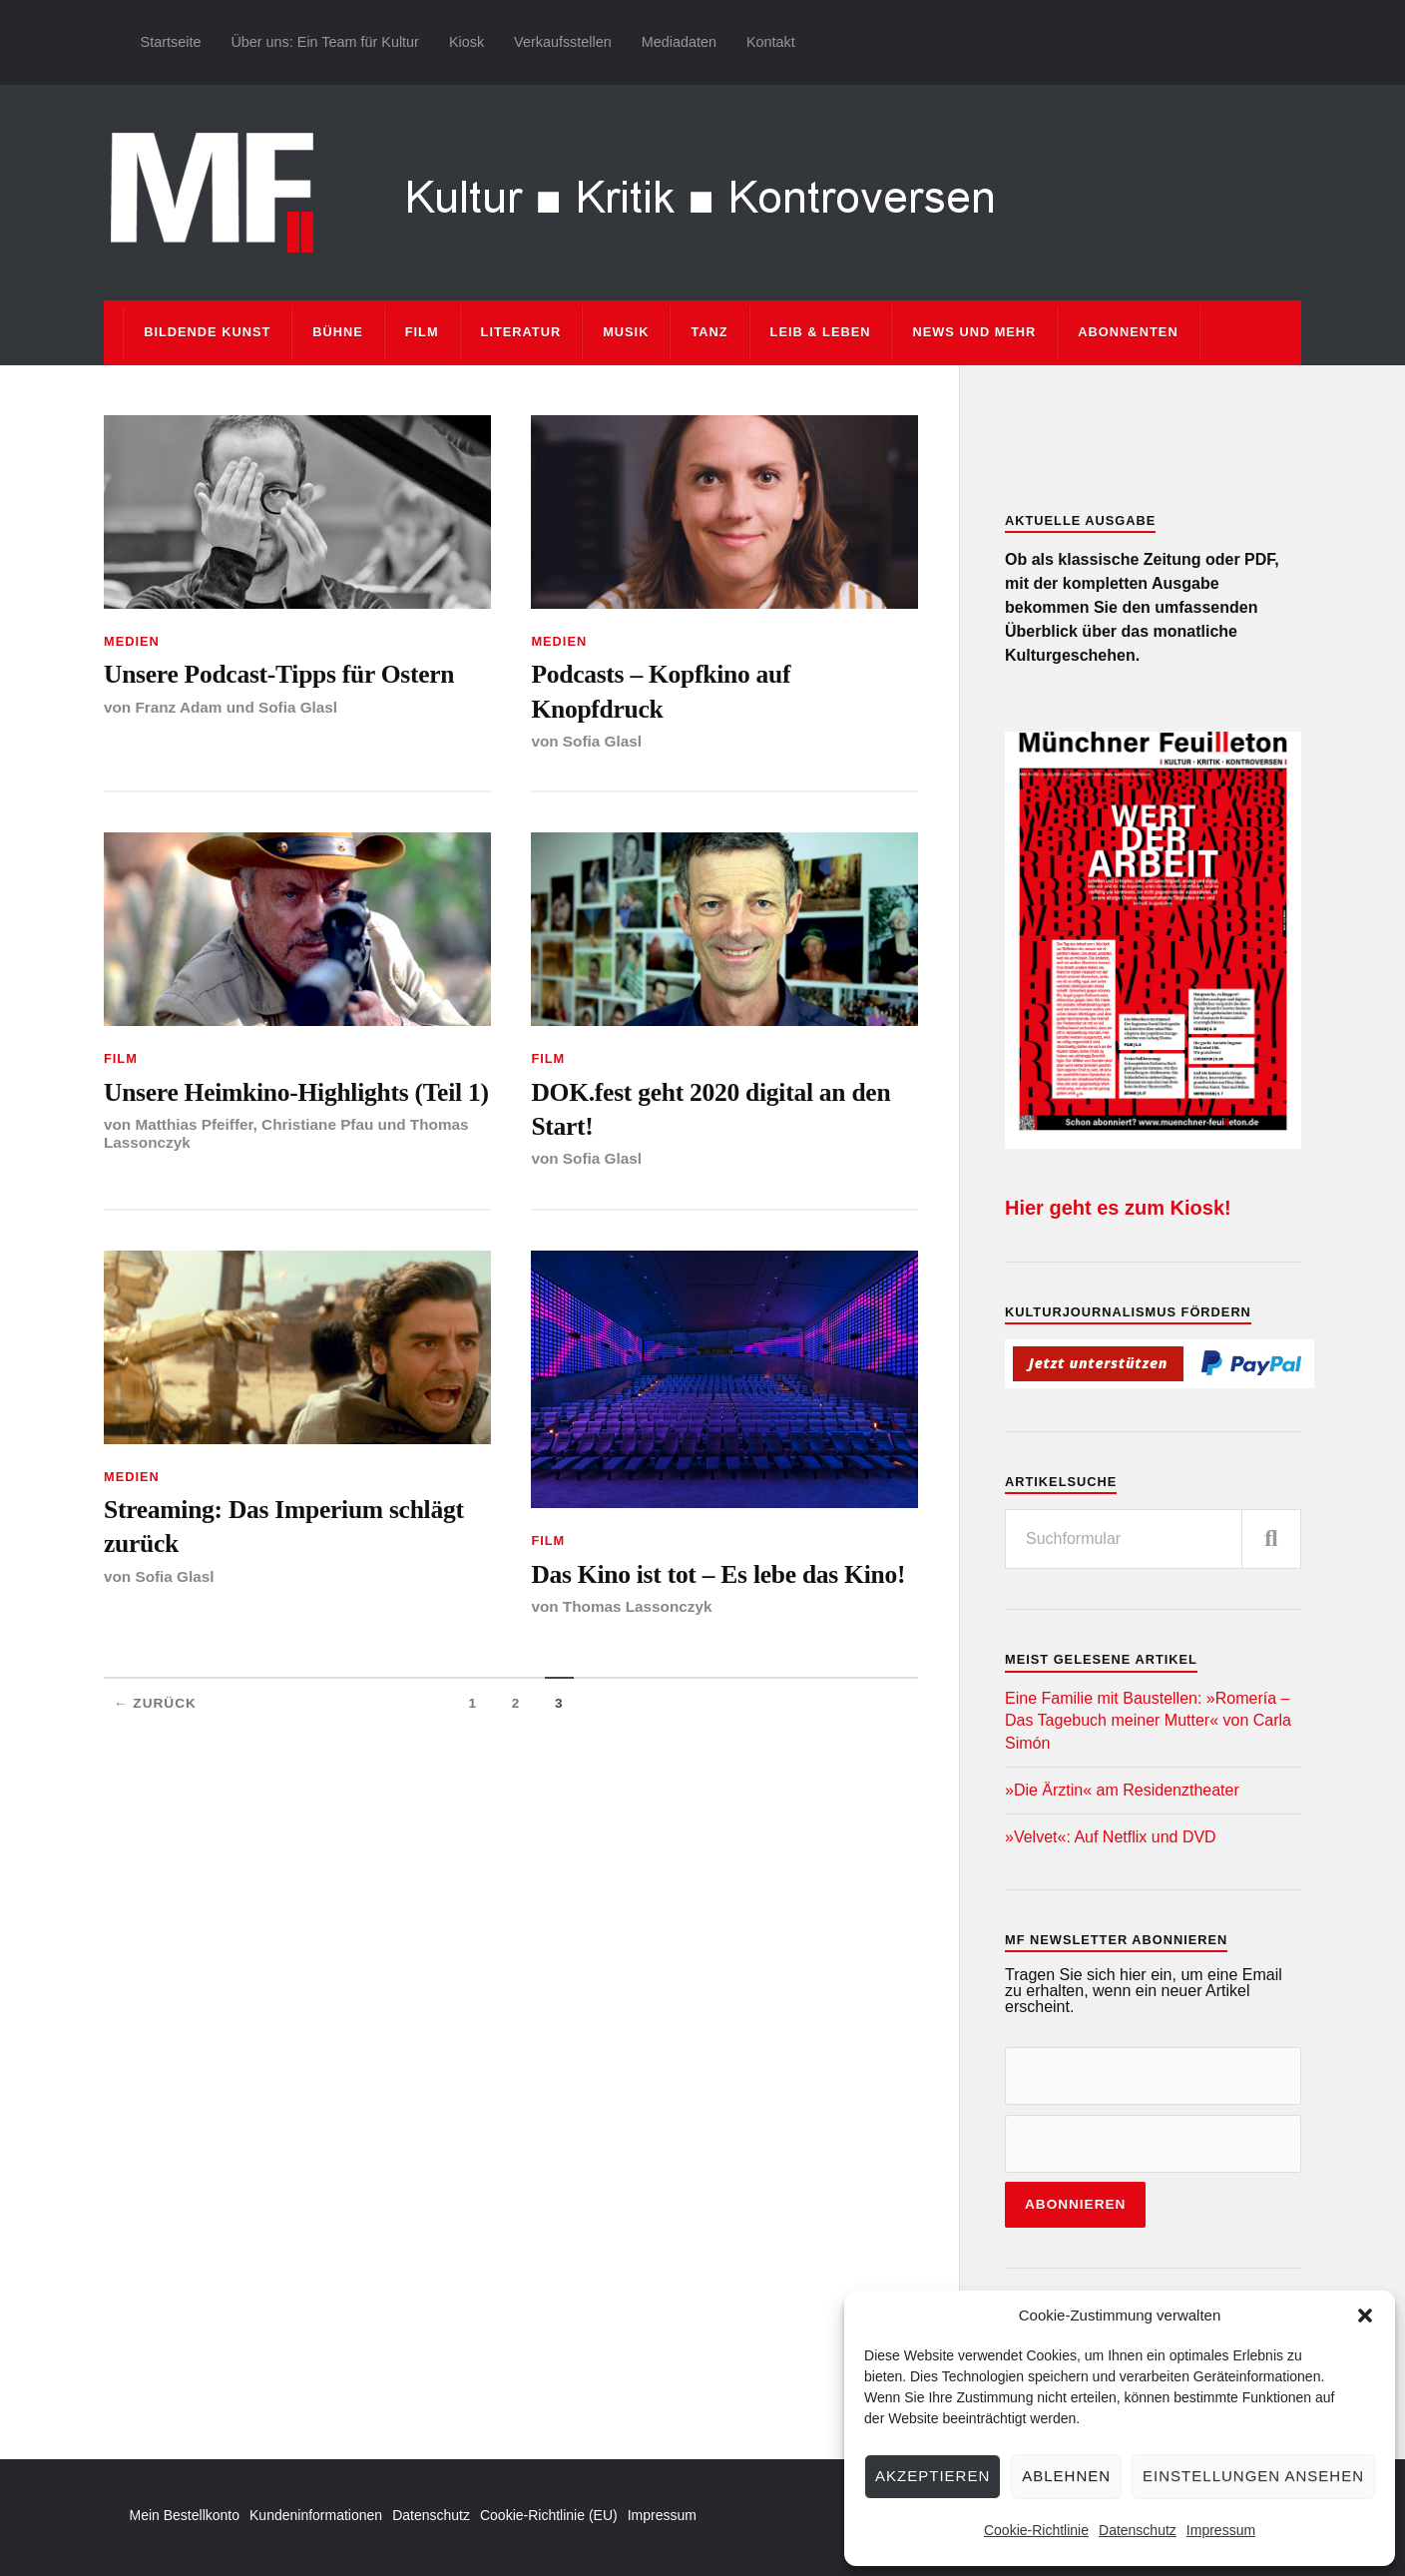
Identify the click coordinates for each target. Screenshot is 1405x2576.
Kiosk (466, 42)
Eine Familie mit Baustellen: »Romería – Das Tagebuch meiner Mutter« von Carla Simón (1148, 1721)
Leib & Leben (820, 331)
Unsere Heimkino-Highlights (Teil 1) (296, 1092)
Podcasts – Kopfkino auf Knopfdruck (660, 691)
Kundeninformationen (315, 2515)
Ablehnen (1066, 2475)
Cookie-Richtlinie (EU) (549, 2515)
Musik (626, 331)
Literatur (521, 331)
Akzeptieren (932, 2475)
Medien (132, 641)
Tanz (709, 331)
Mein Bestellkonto (185, 2515)
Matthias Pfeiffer (193, 1124)
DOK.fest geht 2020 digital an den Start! (710, 1109)
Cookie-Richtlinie (1036, 2530)
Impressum (1220, 2530)
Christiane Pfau (317, 1124)
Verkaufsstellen (563, 42)
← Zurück (155, 1703)
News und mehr (974, 331)
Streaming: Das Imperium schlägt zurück (284, 1526)
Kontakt (770, 42)
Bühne (337, 331)
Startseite (171, 42)
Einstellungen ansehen (1253, 2475)
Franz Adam (178, 707)
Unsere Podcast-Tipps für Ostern (279, 674)
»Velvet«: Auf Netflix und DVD (1110, 1836)
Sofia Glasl (297, 707)
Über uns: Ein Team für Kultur (325, 42)
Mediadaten (679, 42)
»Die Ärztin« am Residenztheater (1122, 1790)
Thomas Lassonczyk (637, 1606)
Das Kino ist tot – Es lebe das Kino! (718, 1574)
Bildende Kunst (207, 331)
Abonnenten (1127, 331)
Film (422, 331)
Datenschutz (1137, 2530)
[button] (1365, 2315)
